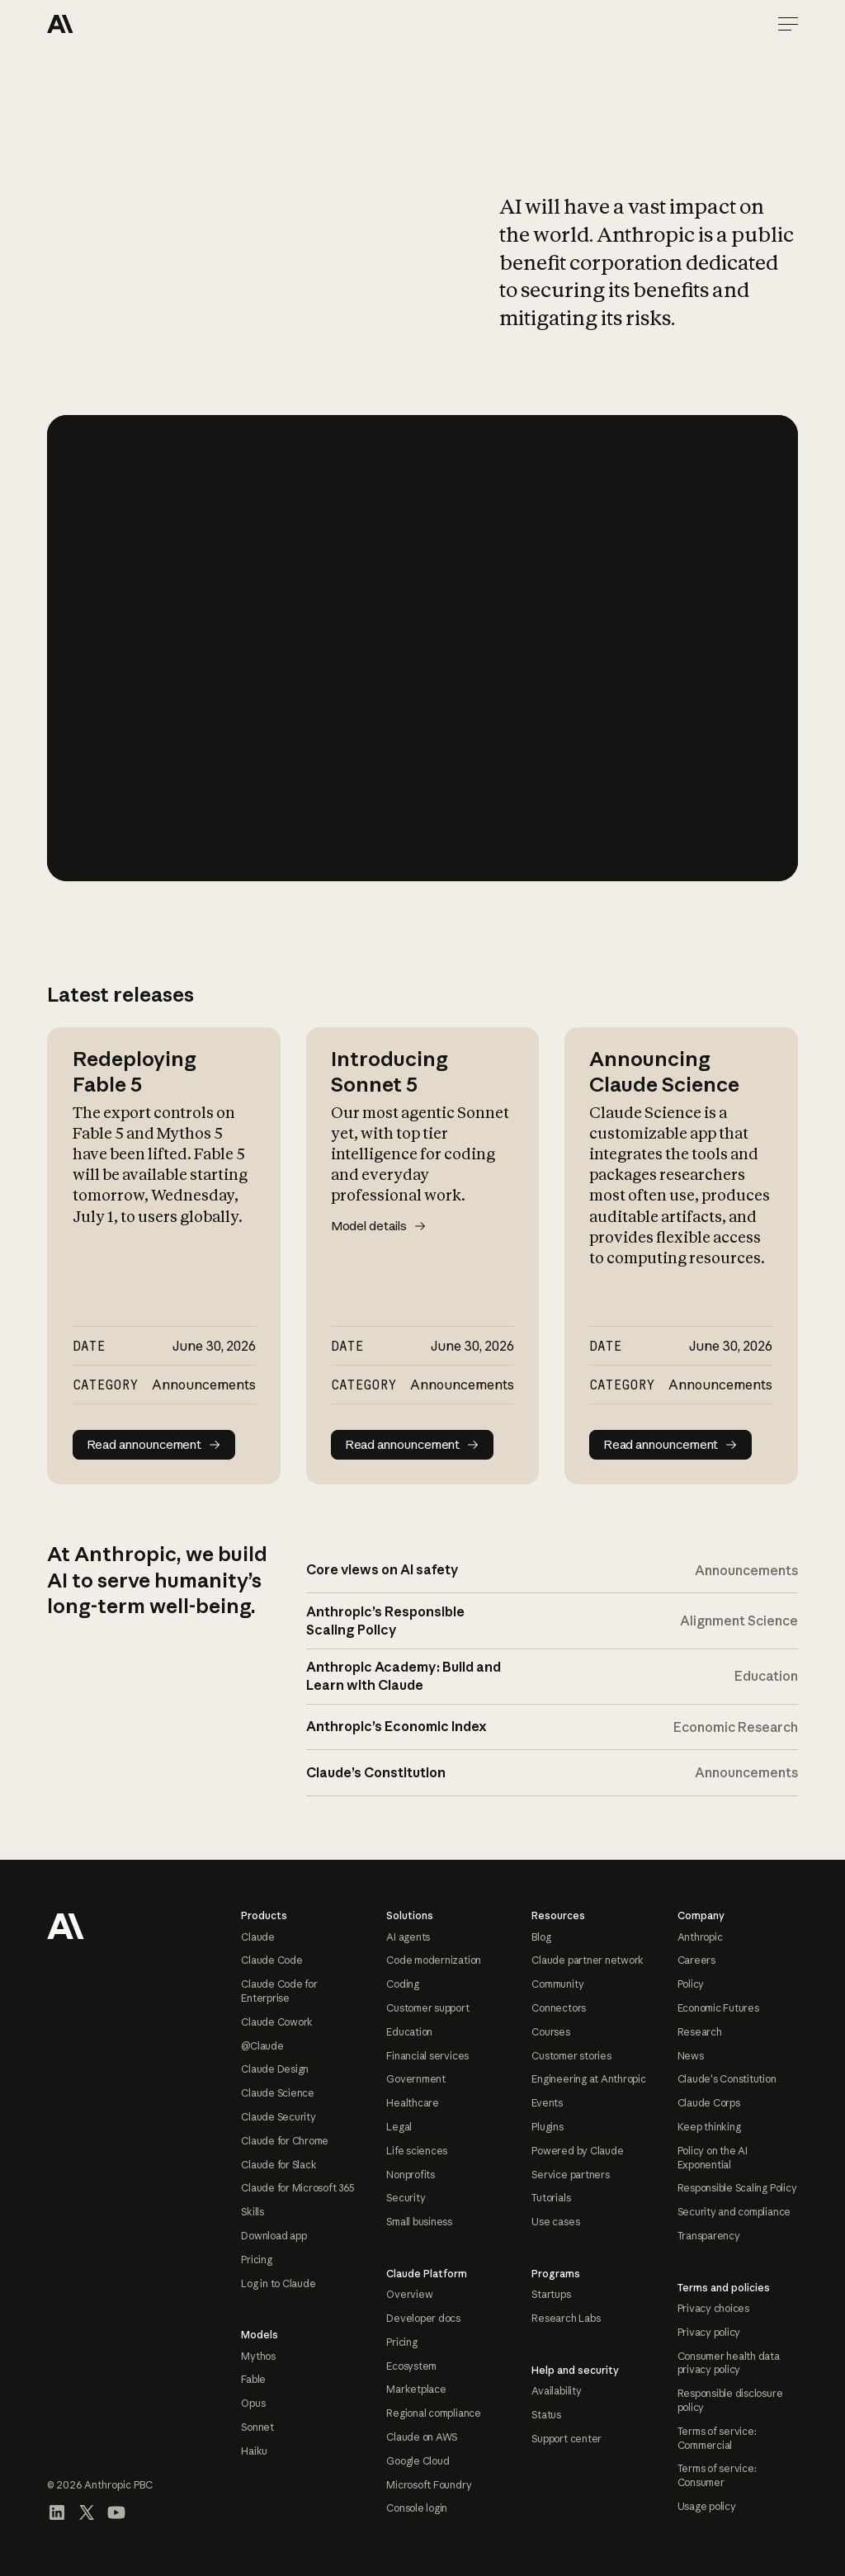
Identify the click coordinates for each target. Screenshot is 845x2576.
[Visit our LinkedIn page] (57, 2512)
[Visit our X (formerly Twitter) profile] (87, 2512)
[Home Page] (106, 24)
